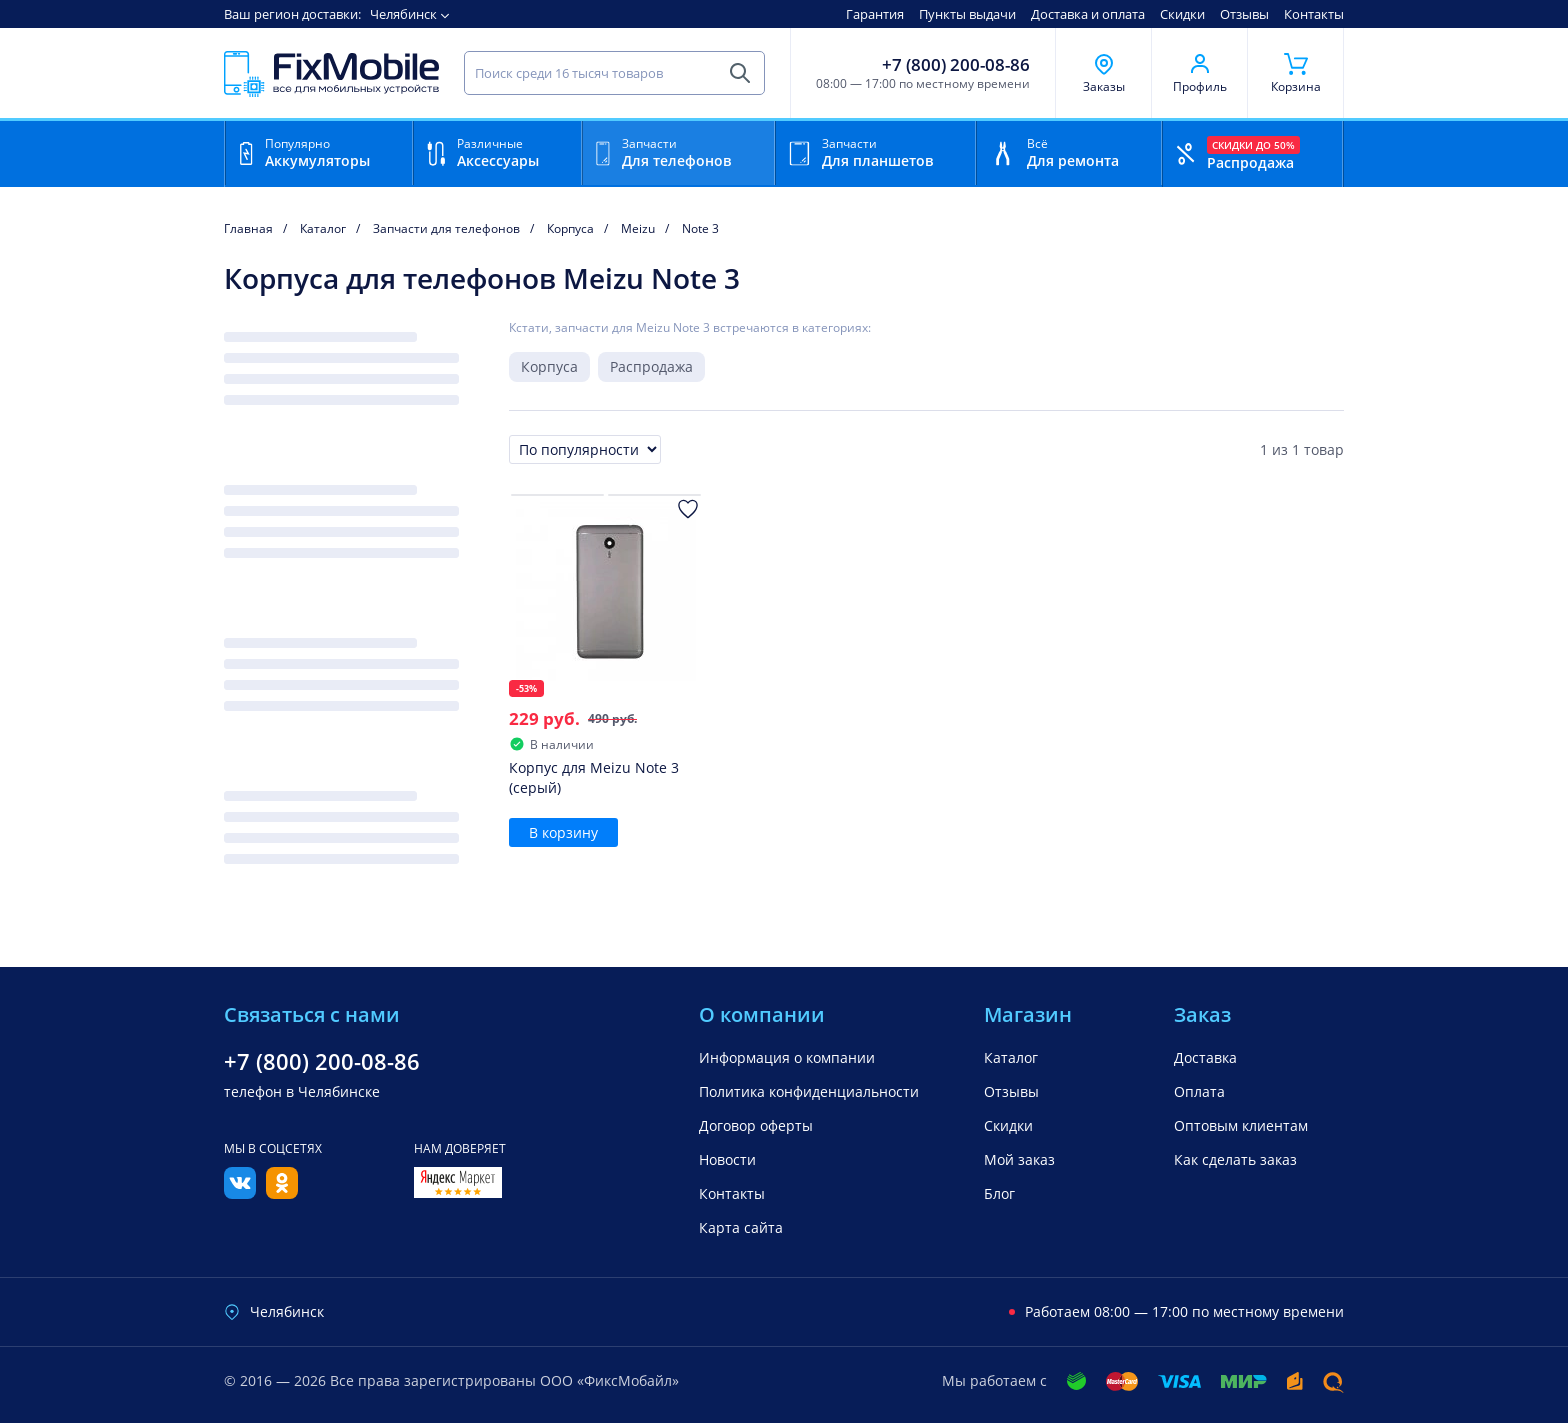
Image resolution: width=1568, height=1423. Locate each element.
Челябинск (403, 14)
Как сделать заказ (1235, 1159)
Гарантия (875, 14)
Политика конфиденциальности (809, 1091)
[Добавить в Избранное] (688, 509)
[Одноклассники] (282, 1193)
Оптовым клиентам (1241, 1125)
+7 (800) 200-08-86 (956, 65)
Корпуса (549, 366)
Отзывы (1244, 14)
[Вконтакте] (240, 1193)
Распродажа (651, 366)
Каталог (1011, 1057)
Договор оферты (756, 1125)
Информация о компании (787, 1057)
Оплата (1199, 1091)
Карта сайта (741, 1227)
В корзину (563, 832)
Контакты (1314, 14)
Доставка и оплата (1088, 14)
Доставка (1205, 1057)
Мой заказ (1019, 1159)
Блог (999, 1193)
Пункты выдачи (967, 14)
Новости (727, 1159)
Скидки (1182, 14)
